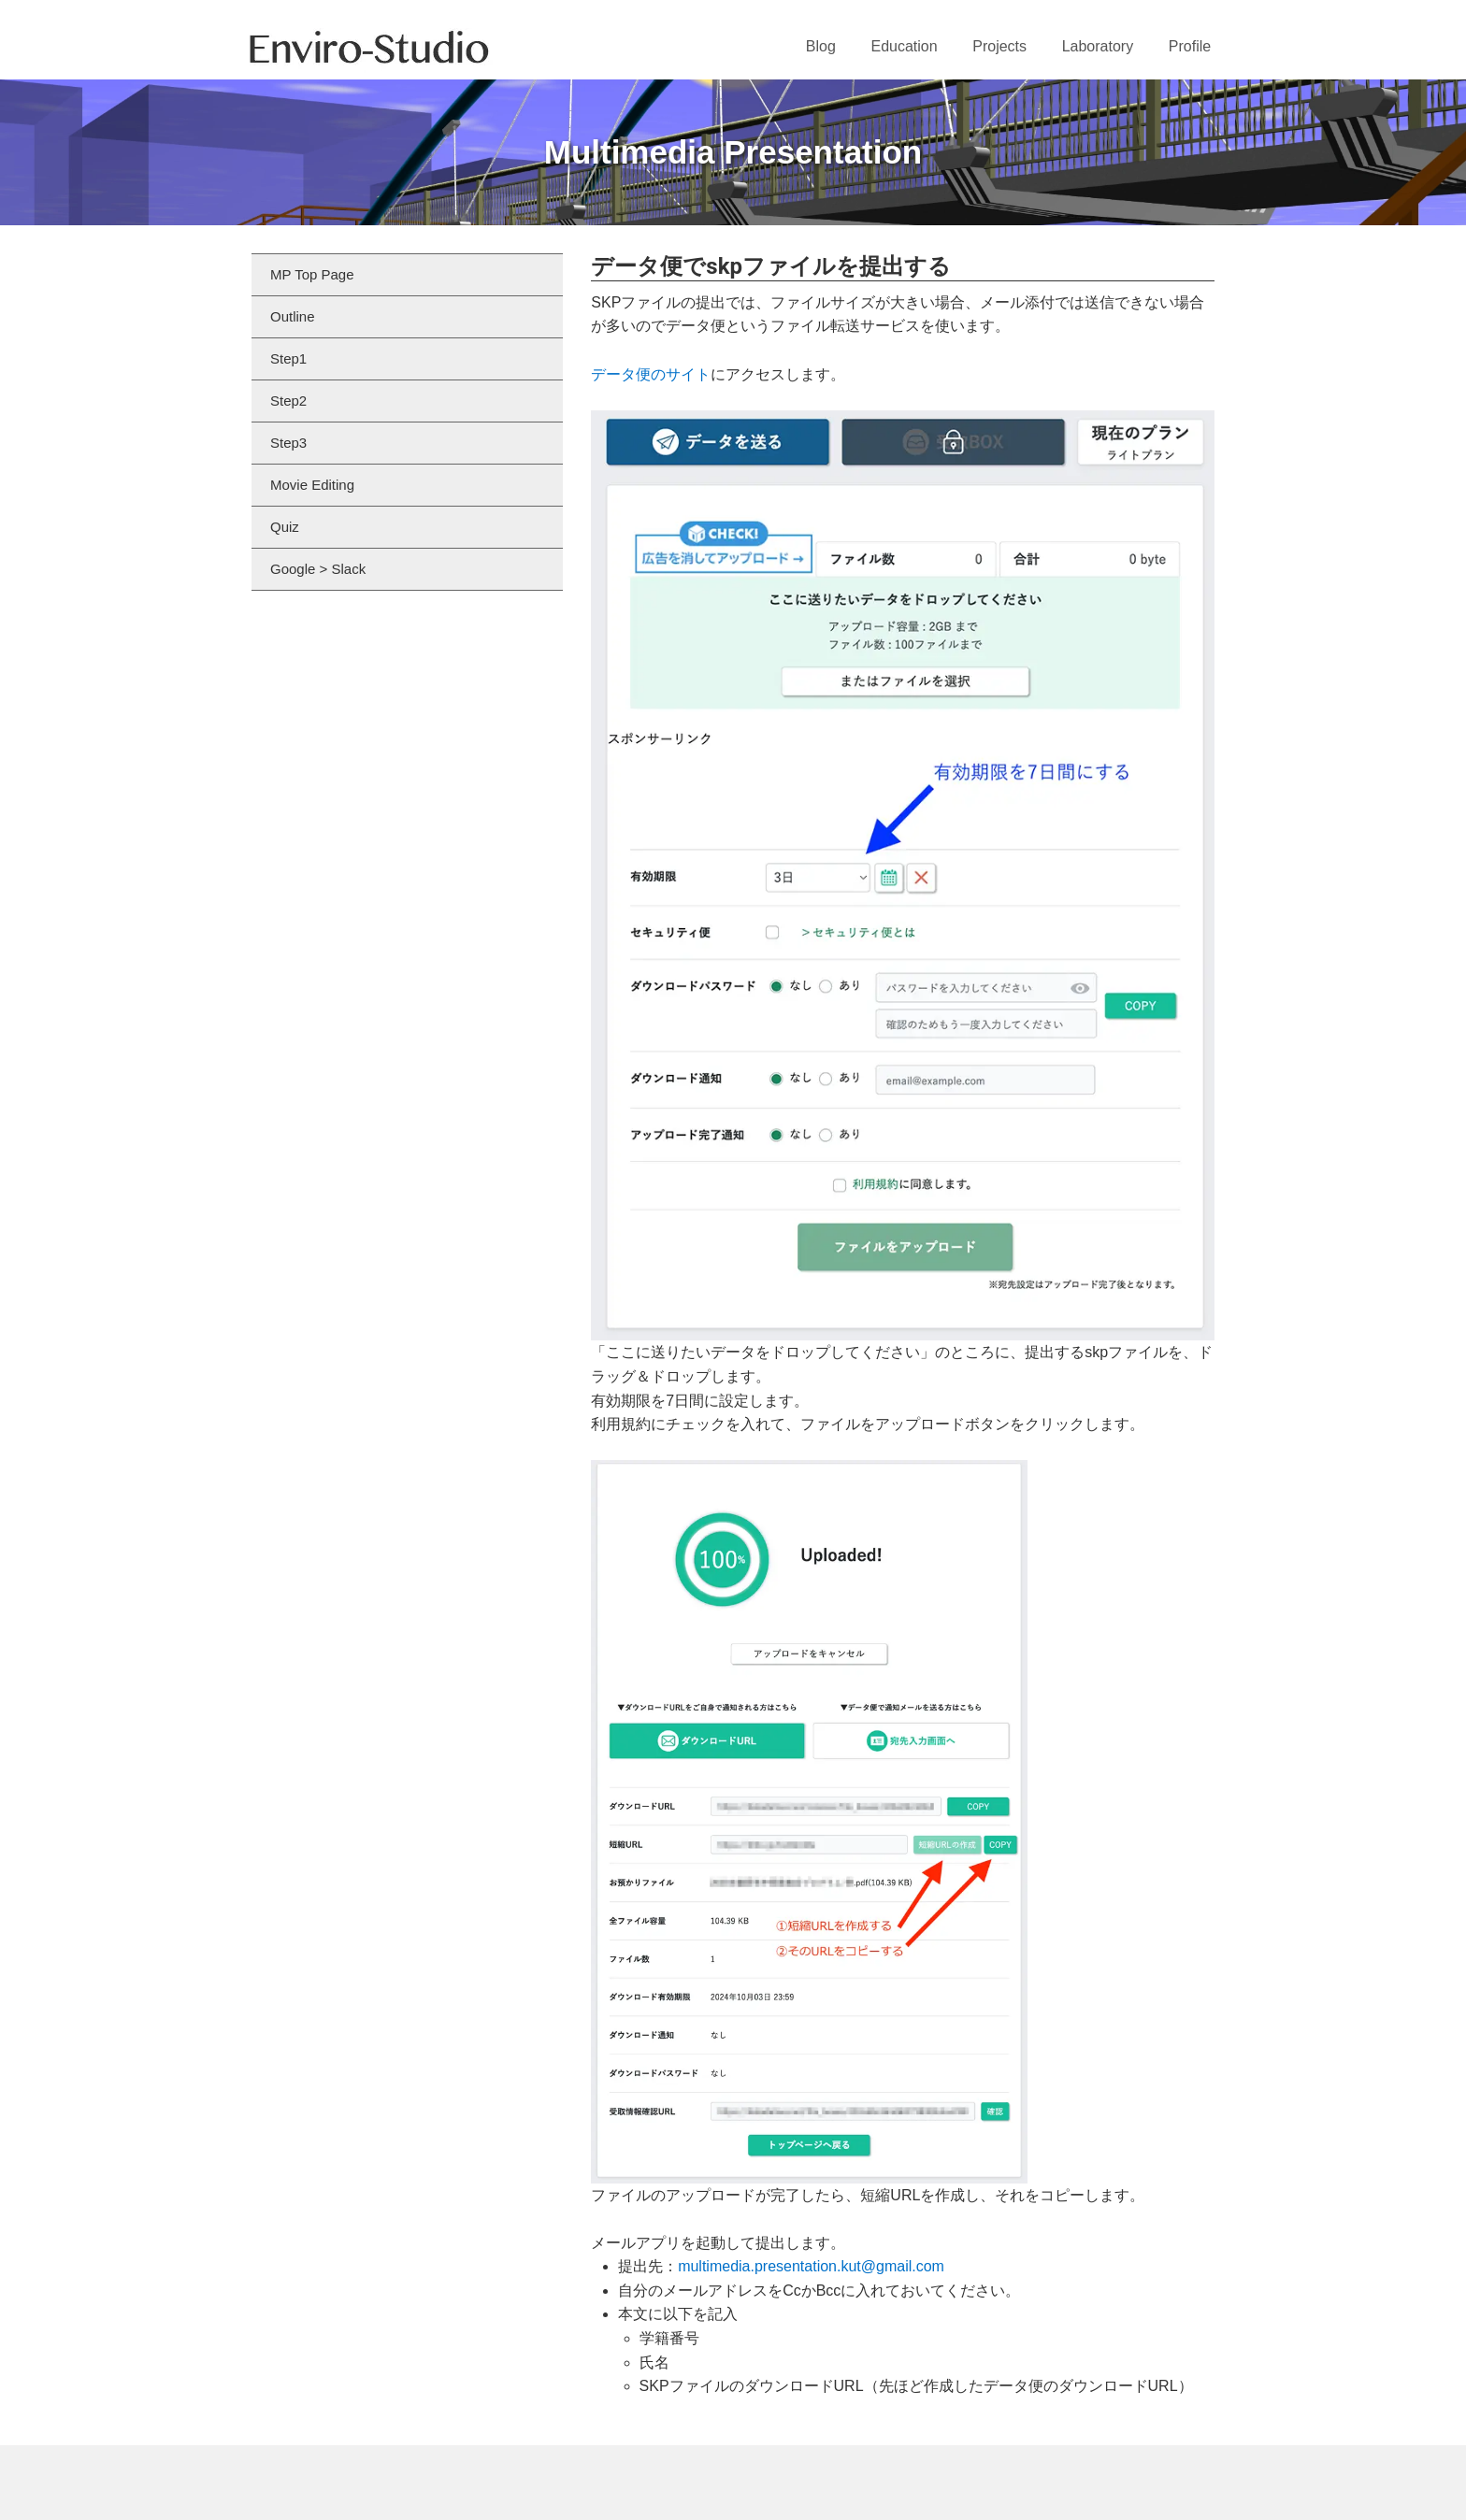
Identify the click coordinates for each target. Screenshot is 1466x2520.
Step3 (288, 443)
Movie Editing (312, 485)
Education (903, 46)
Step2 (288, 400)
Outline (292, 316)
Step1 (288, 358)
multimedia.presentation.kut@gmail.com (811, 2266)
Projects (999, 46)
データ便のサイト (651, 374)
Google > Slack (318, 569)
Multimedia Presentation (733, 152)
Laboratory (1098, 46)
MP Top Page (312, 274)
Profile (1190, 46)
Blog (821, 46)
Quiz (284, 527)
